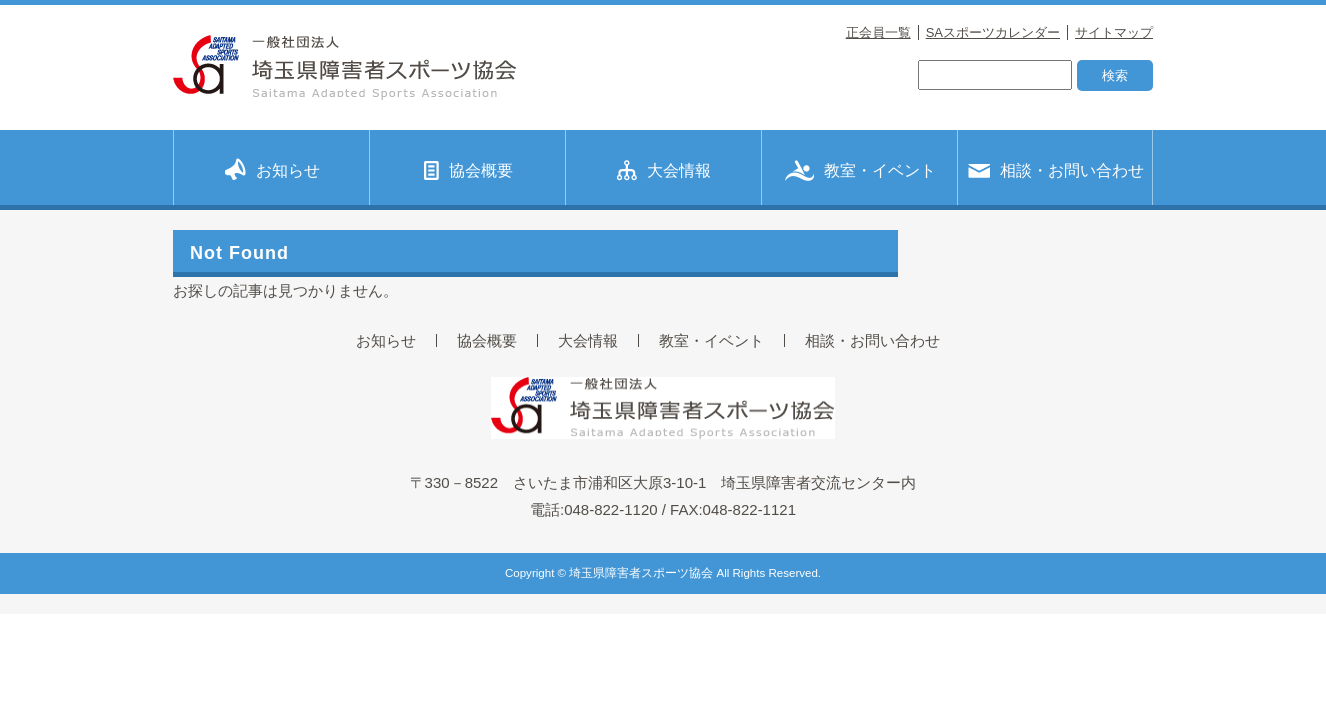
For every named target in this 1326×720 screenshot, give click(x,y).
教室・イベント (860, 169)
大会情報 (664, 169)
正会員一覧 (878, 32)
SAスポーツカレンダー (993, 32)
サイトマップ (1114, 32)
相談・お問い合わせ (1056, 169)
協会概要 (468, 169)
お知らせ (272, 169)
